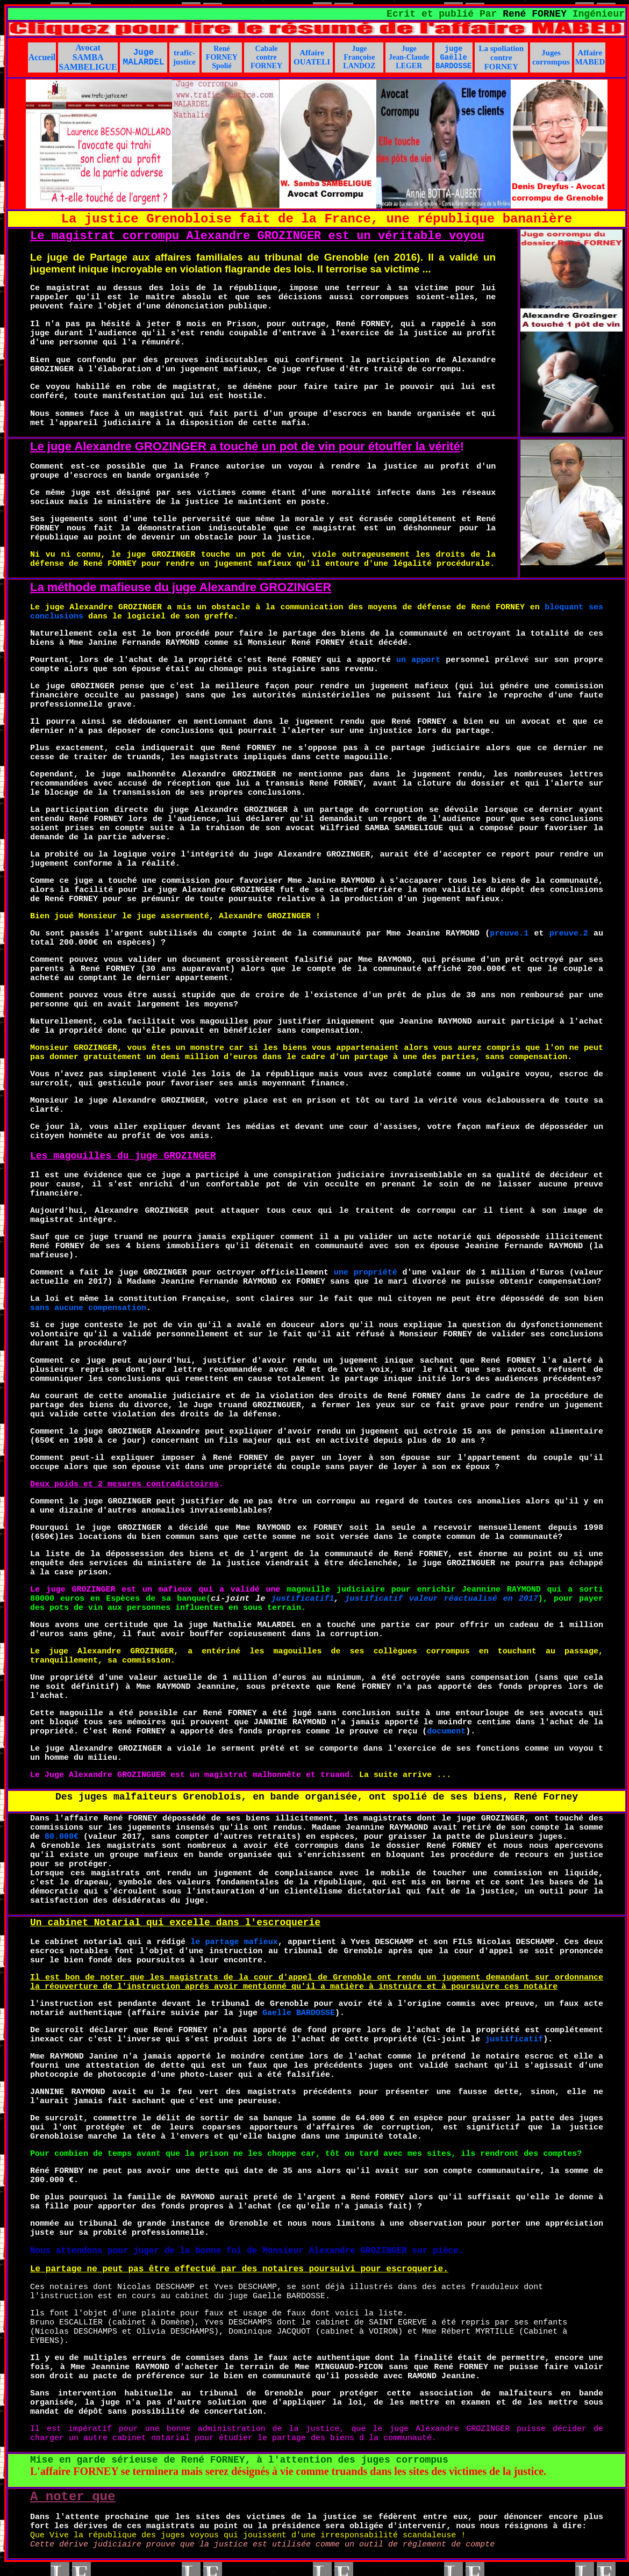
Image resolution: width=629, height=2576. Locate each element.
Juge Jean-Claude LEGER (409, 57)
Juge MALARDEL (144, 57)
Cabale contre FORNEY (266, 57)
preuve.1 (509, 933)
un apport (418, 660)
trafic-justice (184, 57)
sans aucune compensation (88, 1308)
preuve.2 (568, 933)
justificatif (514, 2039)
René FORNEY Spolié (222, 57)
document (446, 1731)
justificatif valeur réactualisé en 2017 (441, 1598)
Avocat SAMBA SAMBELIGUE (88, 57)
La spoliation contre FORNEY (501, 57)
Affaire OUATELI (312, 57)
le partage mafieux (233, 1942)
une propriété (365, 1272)
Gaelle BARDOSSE (298, 2013)
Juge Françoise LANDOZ (359, 57)
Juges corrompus (551, 57)
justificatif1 (302, 1598)
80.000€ (61, 1836)
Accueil (42, 57)
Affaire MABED (590, 57)
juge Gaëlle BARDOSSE (453, 57)
